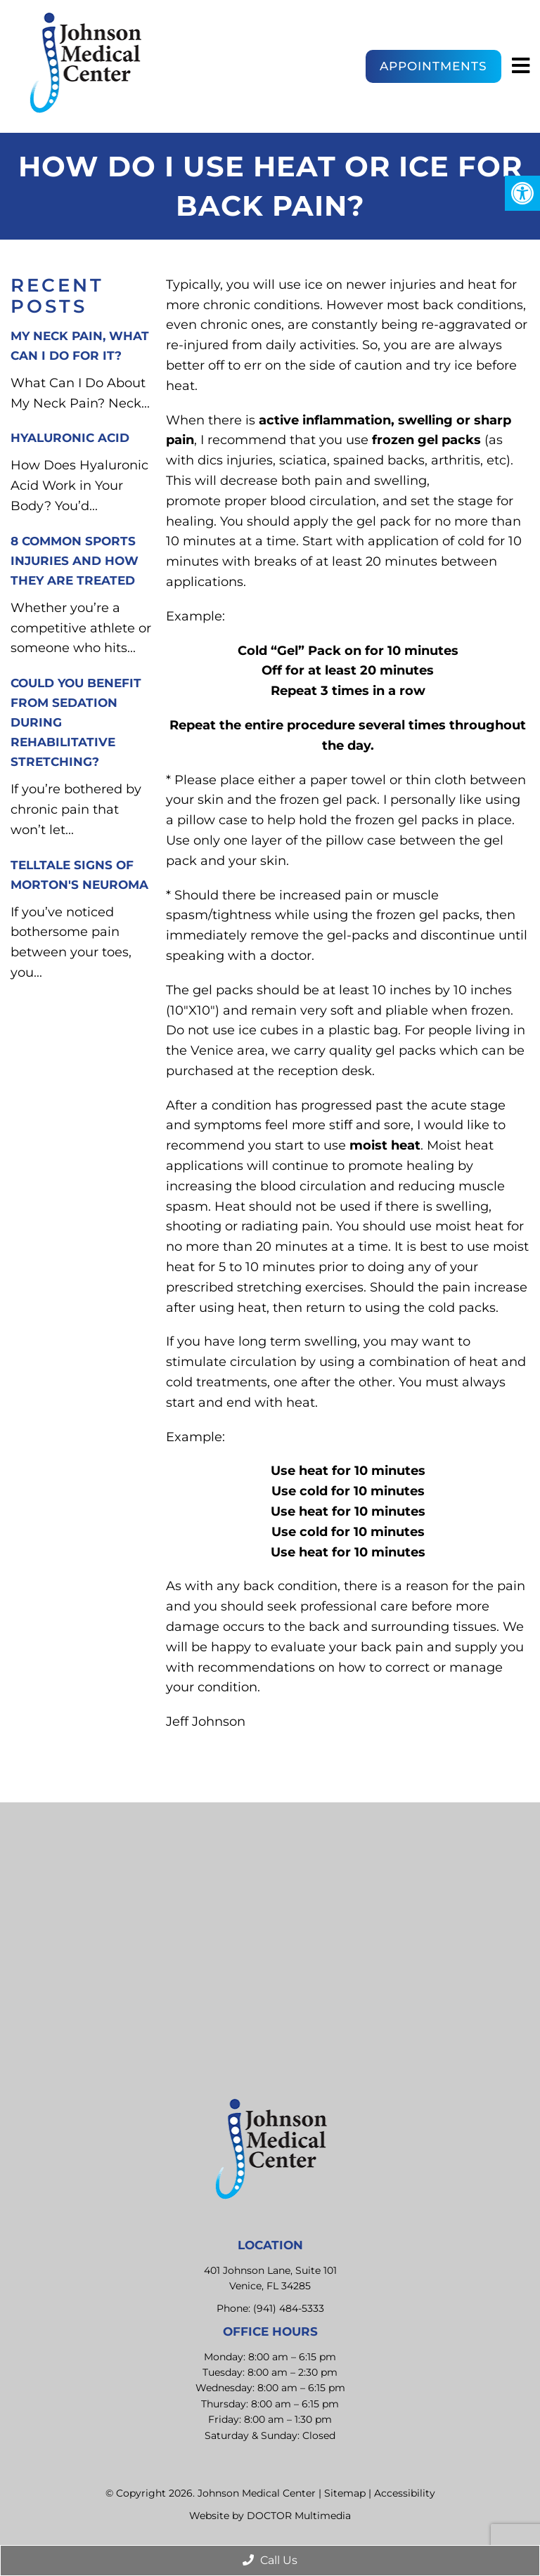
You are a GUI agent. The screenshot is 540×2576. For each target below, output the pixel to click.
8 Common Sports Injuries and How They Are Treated (75, 560)
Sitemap (345, 2493)
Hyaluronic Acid (70, 438)
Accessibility (404, 2493)
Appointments (433, 66)
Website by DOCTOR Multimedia (270, 2515)
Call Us (270, 2560)
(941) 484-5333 (288, 2308)
